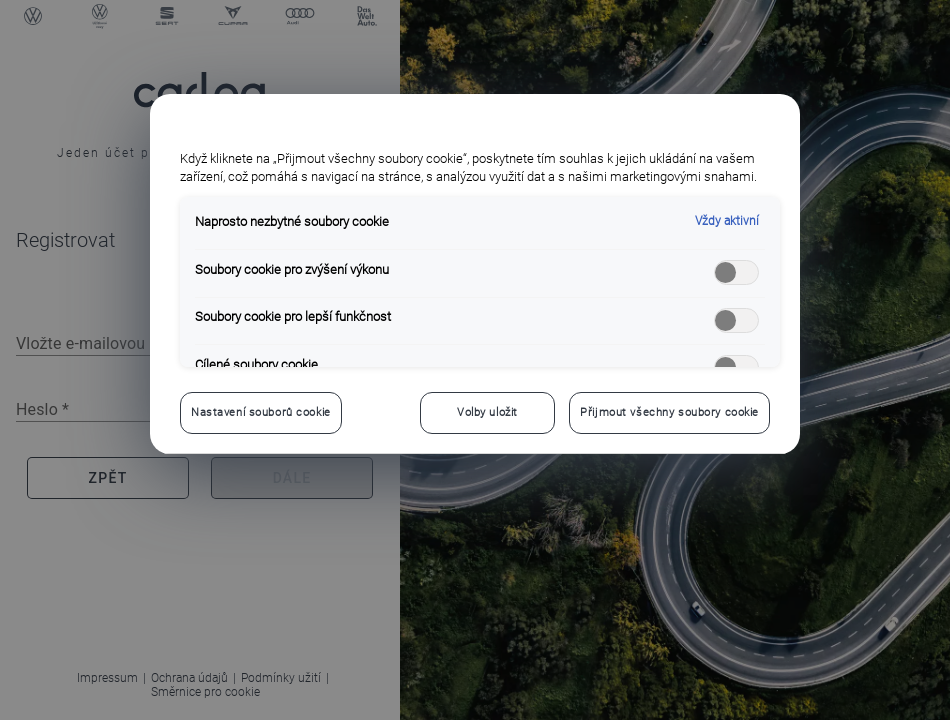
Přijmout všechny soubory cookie (669, 412)
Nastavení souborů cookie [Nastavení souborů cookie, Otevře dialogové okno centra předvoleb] (261, 412)
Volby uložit (487, 412)
